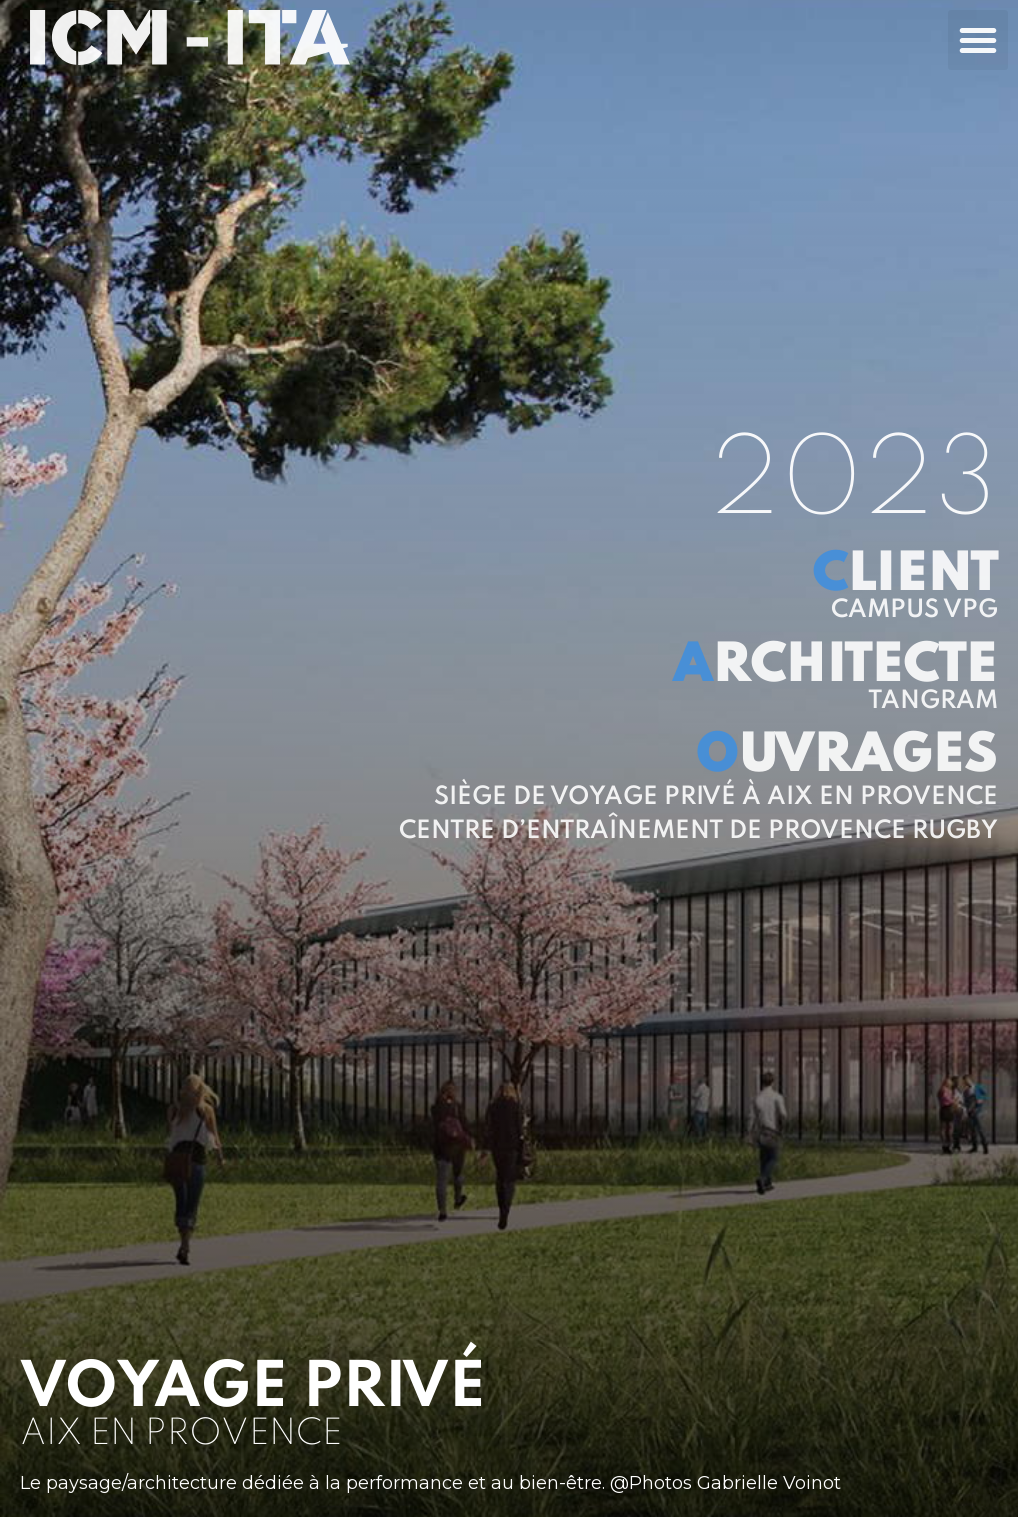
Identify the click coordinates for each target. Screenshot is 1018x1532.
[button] (978, 40)
